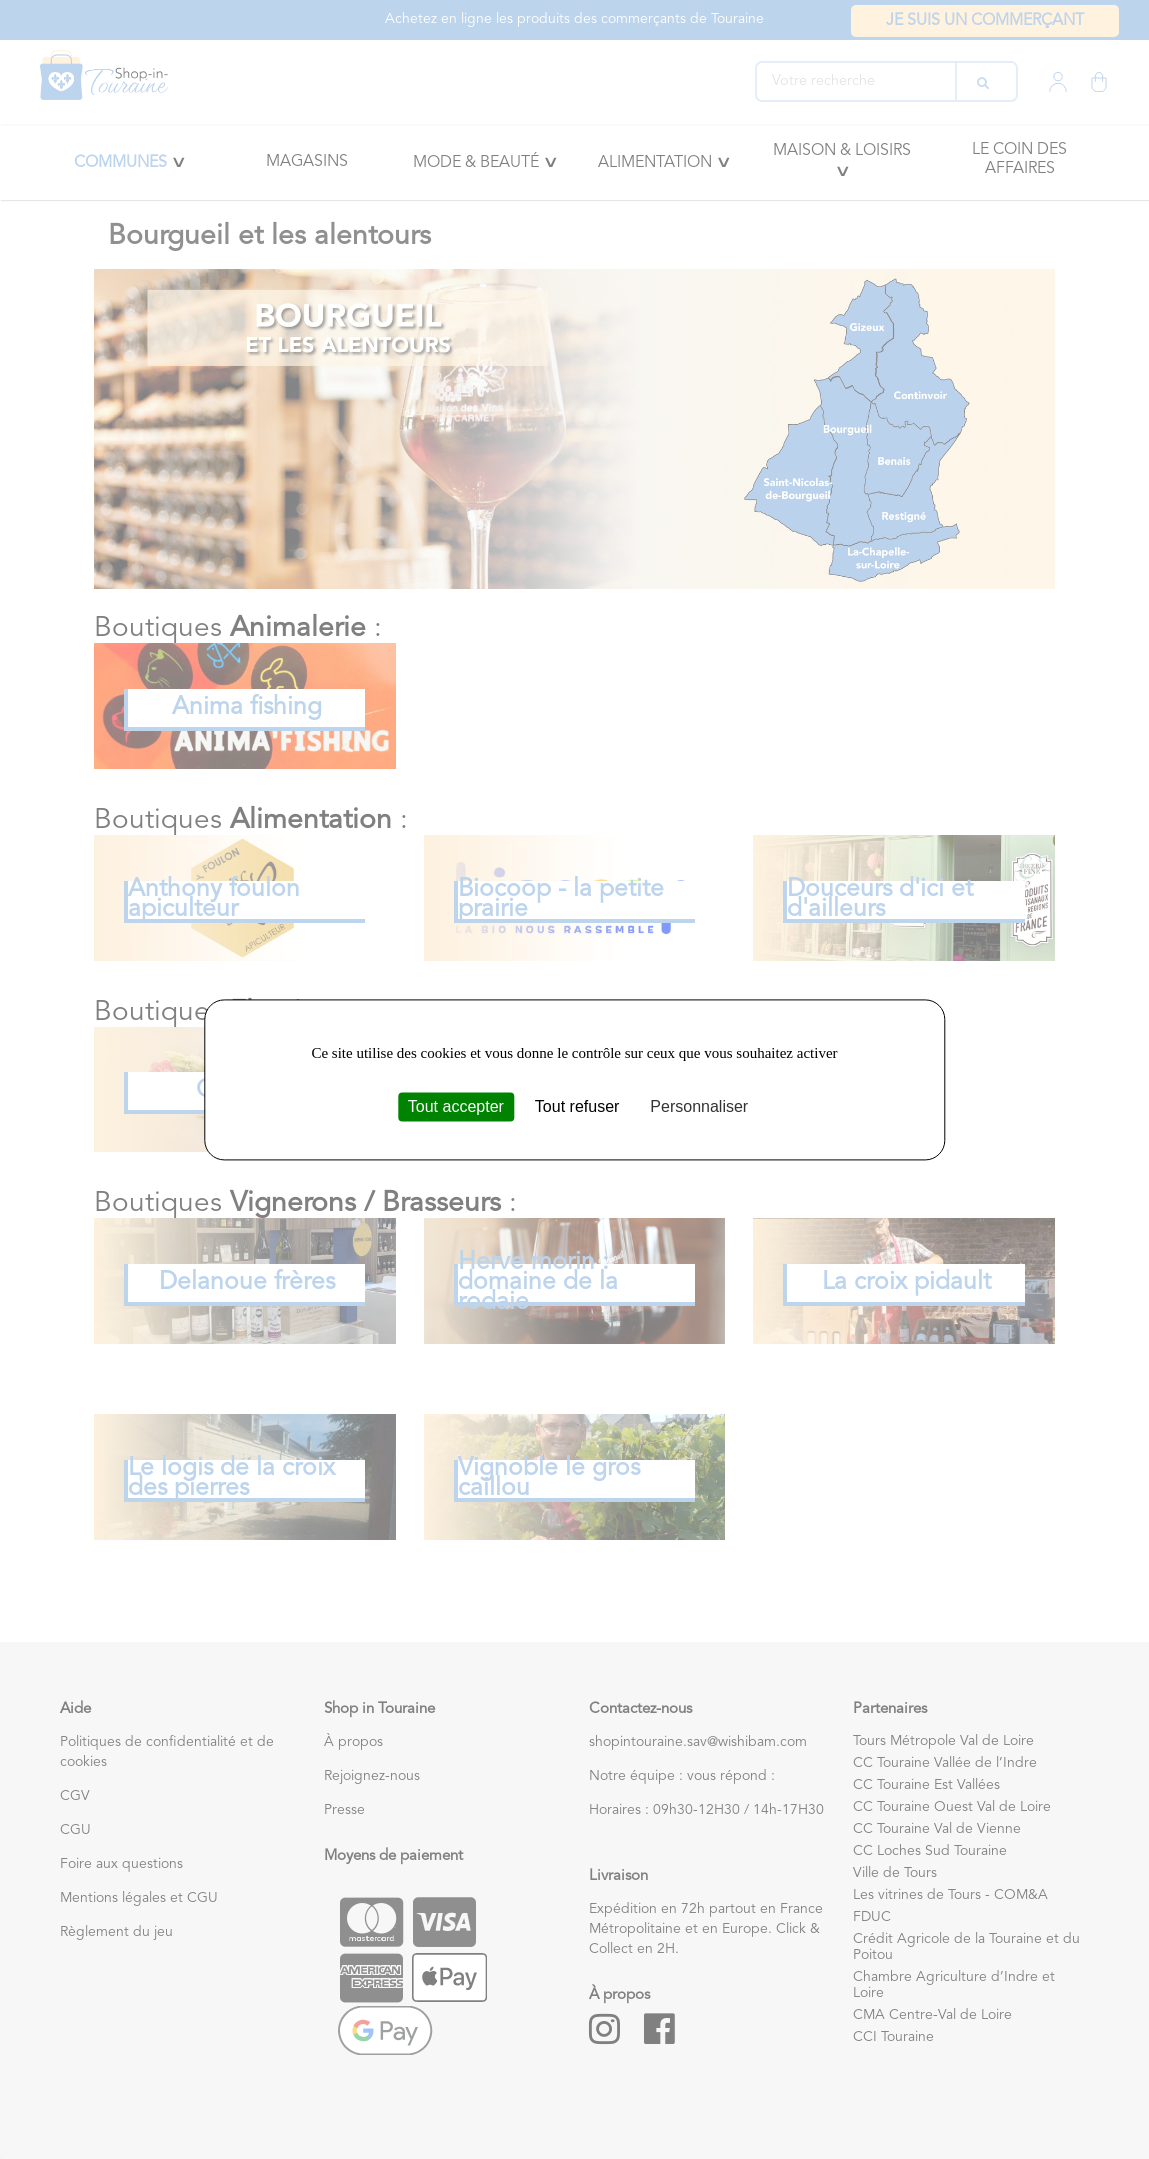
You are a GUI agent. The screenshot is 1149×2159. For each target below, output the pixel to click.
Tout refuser (577, 1106)
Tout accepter (456, 1106)
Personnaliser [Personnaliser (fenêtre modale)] (699, 1106)
